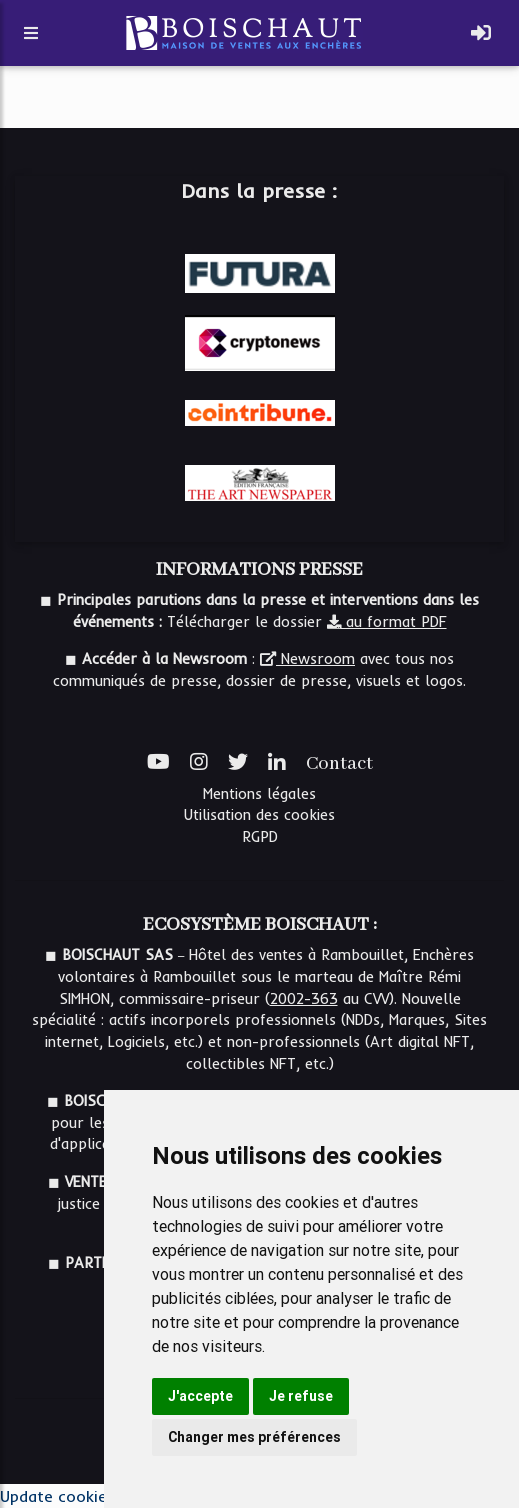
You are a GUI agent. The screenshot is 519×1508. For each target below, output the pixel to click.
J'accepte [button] (200, 1396)
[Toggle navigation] (481, 33)
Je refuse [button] (301, 1396)
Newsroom (307, 659)
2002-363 (304, 999)
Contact (339, 764)
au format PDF (387, 622)
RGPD (260, 837)
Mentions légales (259, 794)
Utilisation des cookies (259, 815)
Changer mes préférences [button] (254, 1437)
